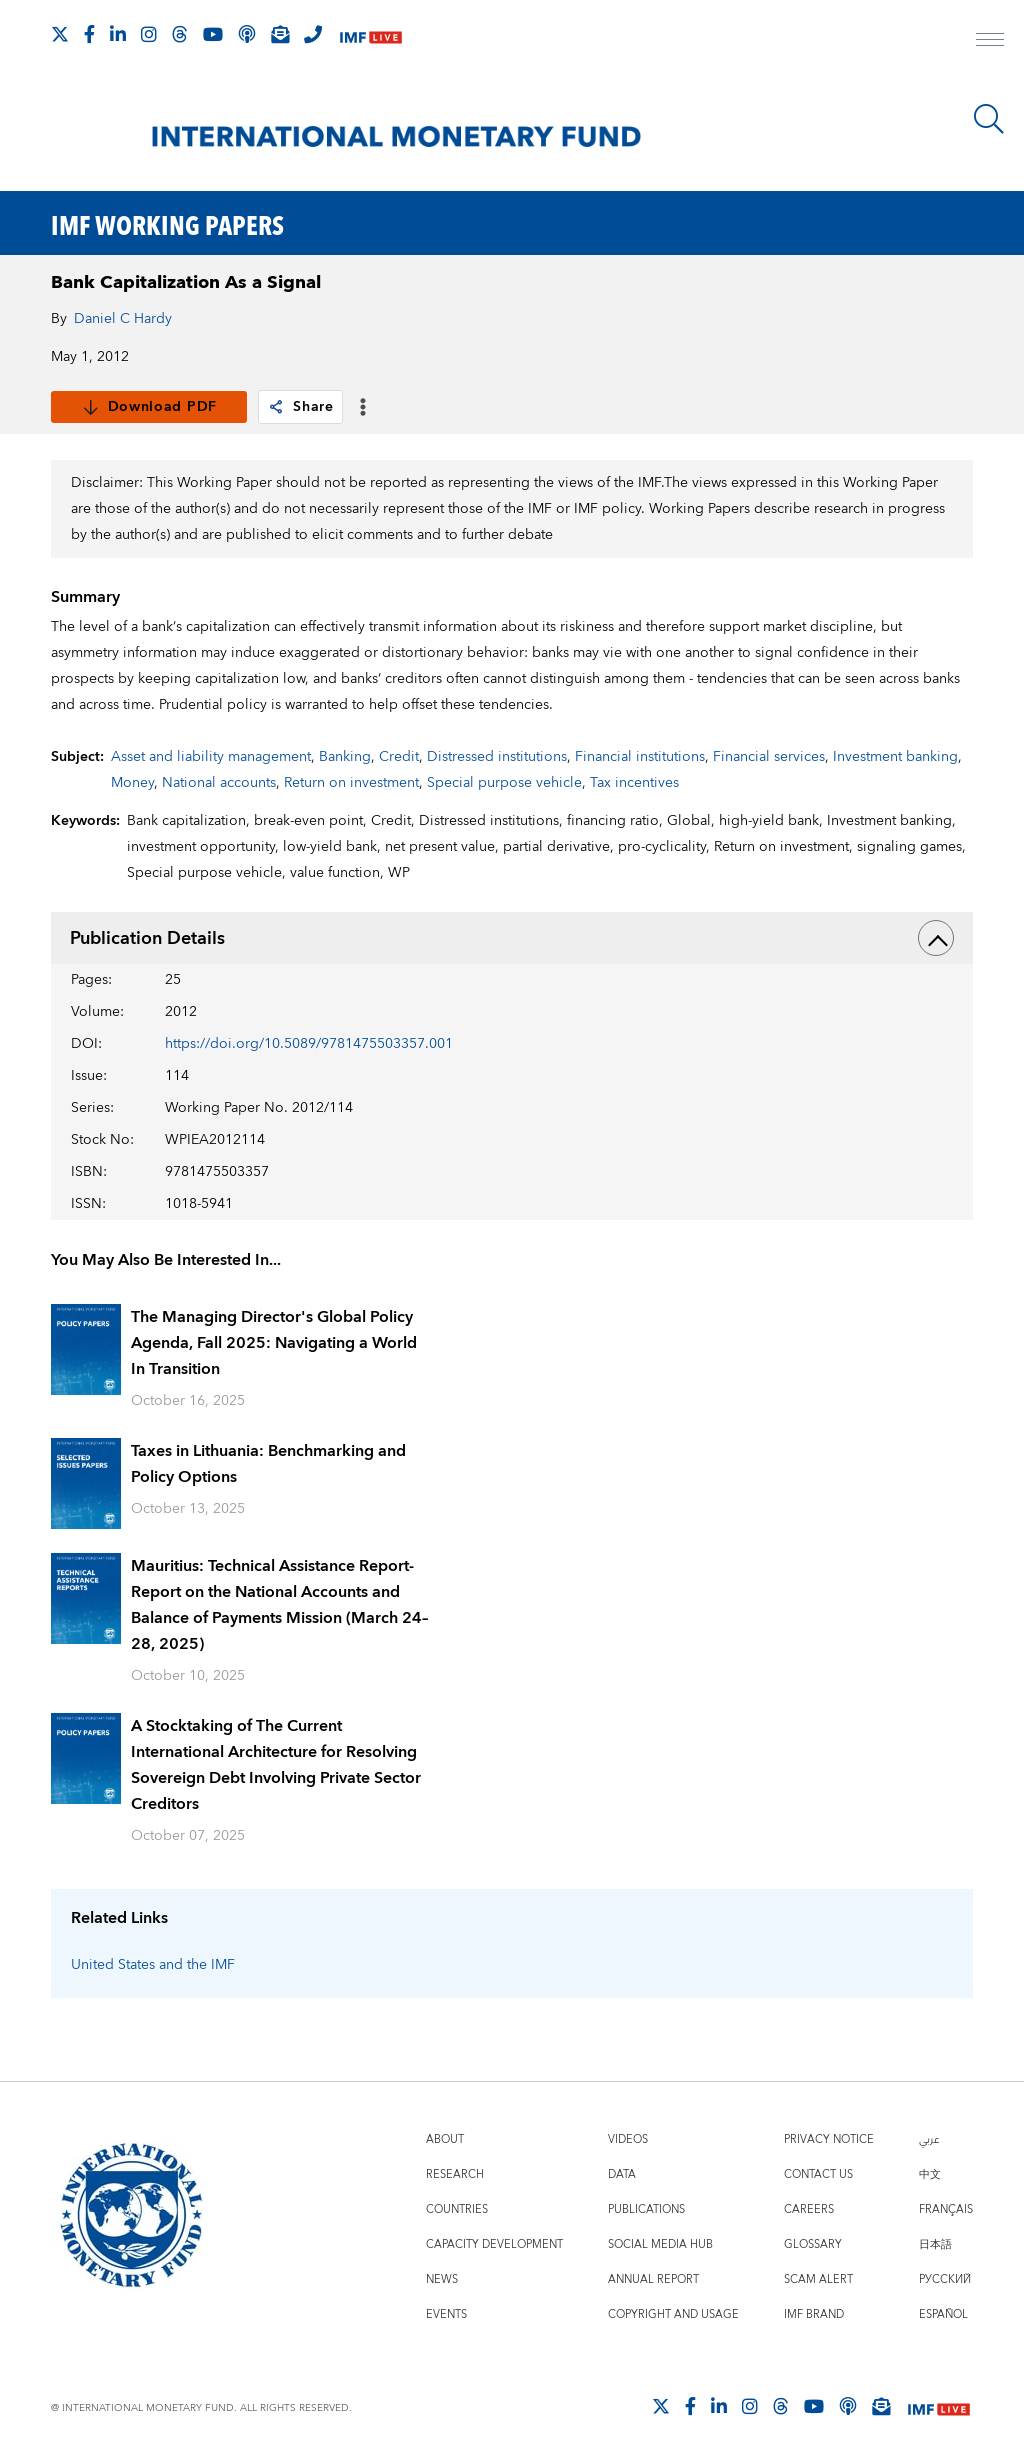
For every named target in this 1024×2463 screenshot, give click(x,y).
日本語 (935, 2244)
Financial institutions (640, 757)
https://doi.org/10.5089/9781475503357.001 (309, 1044)
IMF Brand (814, 2314)
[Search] (989, 119)
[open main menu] (990, 42)
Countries (457, 2209)
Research (455, 2174)
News (442, 2279)
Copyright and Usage (673, 2314)
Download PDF (149, 407)
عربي (929, 2139)
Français (946, 2209)
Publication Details (512, 938)
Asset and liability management (211, 757)
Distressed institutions (497, 757)
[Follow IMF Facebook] (89, 34)
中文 (930, 2174)
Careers (809, 2209)
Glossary (813, 2244)
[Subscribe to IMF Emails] (280, 34)
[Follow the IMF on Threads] (180, 34)
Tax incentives (634, 783)
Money (132, 783)
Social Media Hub (660, 2244)
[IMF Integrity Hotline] (313, 34)
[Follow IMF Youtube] (213, 34)
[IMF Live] (371, 35)
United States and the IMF (153, 1965)
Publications (646, 2209)
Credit (399, 757)
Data (622, 2174)
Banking (345, 757)
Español (943, 2314)
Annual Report (653, 2279)
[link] (276, 407)
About (445, 2139)
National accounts (219, 783)
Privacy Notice (829, 2139)
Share (300, 407)
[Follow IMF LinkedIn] (118, 34)
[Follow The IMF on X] (60, 34)
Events (446, 2314)
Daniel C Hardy (123, 319)
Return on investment (351, 783)
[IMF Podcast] (247, 34)
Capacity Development (494, 2244)
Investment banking (895, 757)
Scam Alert (818, 2279)
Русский (945, 2279)
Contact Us (818, 2174)
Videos (628, 2139)
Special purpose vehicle (504, 783)
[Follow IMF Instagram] (149, 34)
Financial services (769, 757)
